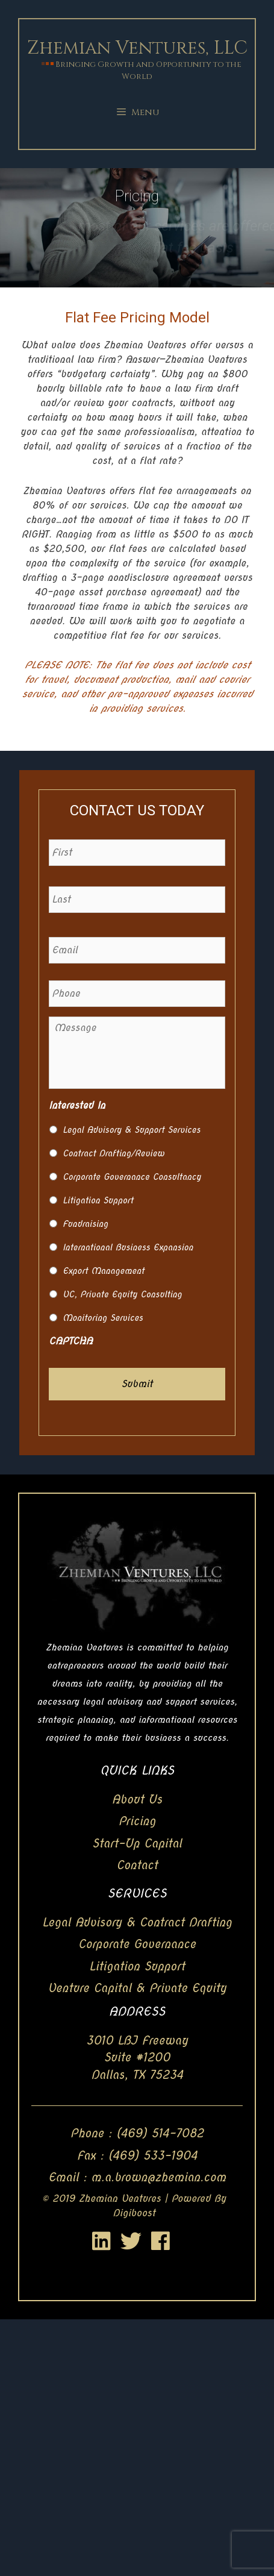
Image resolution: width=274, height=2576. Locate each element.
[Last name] (137, 899)
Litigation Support (98, 1200)
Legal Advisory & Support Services (132, 1130)
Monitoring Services (103, 1318)
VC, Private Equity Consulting (122, 1294)
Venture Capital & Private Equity (137, 1988)
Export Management (103, 1271)
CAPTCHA (71, 1341)
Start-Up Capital (137, 1844)
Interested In (77, 1105)
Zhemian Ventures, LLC (137, 48)
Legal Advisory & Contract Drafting (137, 1922)
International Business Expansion (128, 1247)
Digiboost (134, 2213)
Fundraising (85, 1224)
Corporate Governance (137, 1944)
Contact (136, 1865)
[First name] (137, 852)
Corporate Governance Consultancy (132, 1177)
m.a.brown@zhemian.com (158, 2177)
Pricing (137, 1821)
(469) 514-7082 (160, 2133)
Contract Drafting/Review (113, 1153)
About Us (137, 1800)
